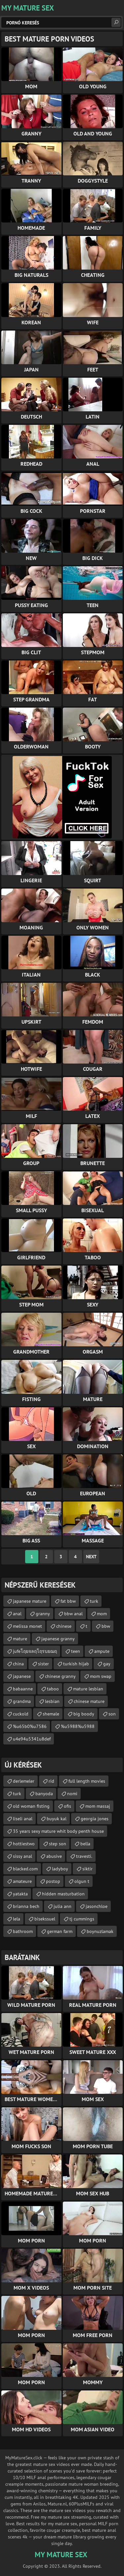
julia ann (62, 1906)
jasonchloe (96, 1906)
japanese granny (58, 1639)
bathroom (23, 1931)
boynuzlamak (100, 1931)
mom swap (100, 1676)
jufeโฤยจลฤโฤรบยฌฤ (35, 1651)
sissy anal (22, 1856)
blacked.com (25, 1869)
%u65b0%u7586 (30, 1726)
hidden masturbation (63, 1894)
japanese (22, 1676)
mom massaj (97, 1806)
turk (94, 1601)
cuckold (20, 1714)
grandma (22, 1701)
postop (53, 1881)
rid (51, 1781)
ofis (67, 1806)
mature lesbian (88, 1689)
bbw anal (73, 1614)
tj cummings (81, 1919)
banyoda (44, 1794)
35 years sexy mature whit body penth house (58, 1831)
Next (91, 1557)
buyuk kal (56, 1819)
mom (102, 1614)
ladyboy (60, 1869)
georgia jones (94, 1819)
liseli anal (22, 1819)
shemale (51, 1714)
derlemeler (23, 1781)
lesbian (52, 1701)
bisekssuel (44, 1919)
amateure (22, 1881)
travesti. (84, 1856)
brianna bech (26, 1906)
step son (57, 1844)
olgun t (81, 1881)
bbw (106, 1626)
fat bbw (68, 1601)
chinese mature (89, 1701)
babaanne (23, 1689)
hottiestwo (24, 1844)
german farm (59, 1931)
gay (106, 1664)
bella (85, 1844)
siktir (87, 1869)
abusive (54, 1856)
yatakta (20, 1894)
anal (17, 1614)
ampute (101, 1651)
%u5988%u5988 (78, 1726)
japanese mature (29, 1601)
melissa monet (27, 1626)
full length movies (86, 1781)
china (18, 1664)
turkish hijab (76, 1664)
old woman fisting (31, 1806)
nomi (72, 1794)
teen (75, 1651)
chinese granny (60, 1676)
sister (43, 1664)
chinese (63, 1626)
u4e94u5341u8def (32, 1739)
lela (16, 1919)
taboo (53, 1689)
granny (43, 1614)
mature (20, 1639)
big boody (83, 1714)
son (112, 1714)
